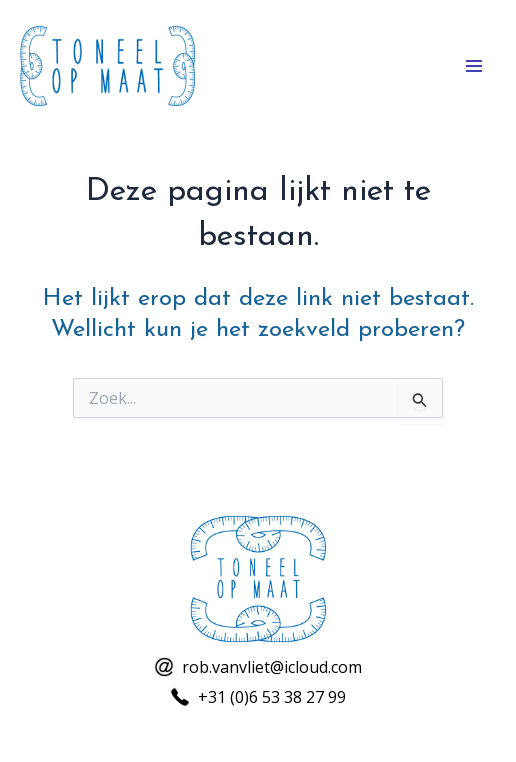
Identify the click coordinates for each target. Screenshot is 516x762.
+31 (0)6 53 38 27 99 (272, 697)
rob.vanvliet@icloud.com (272, 667)
